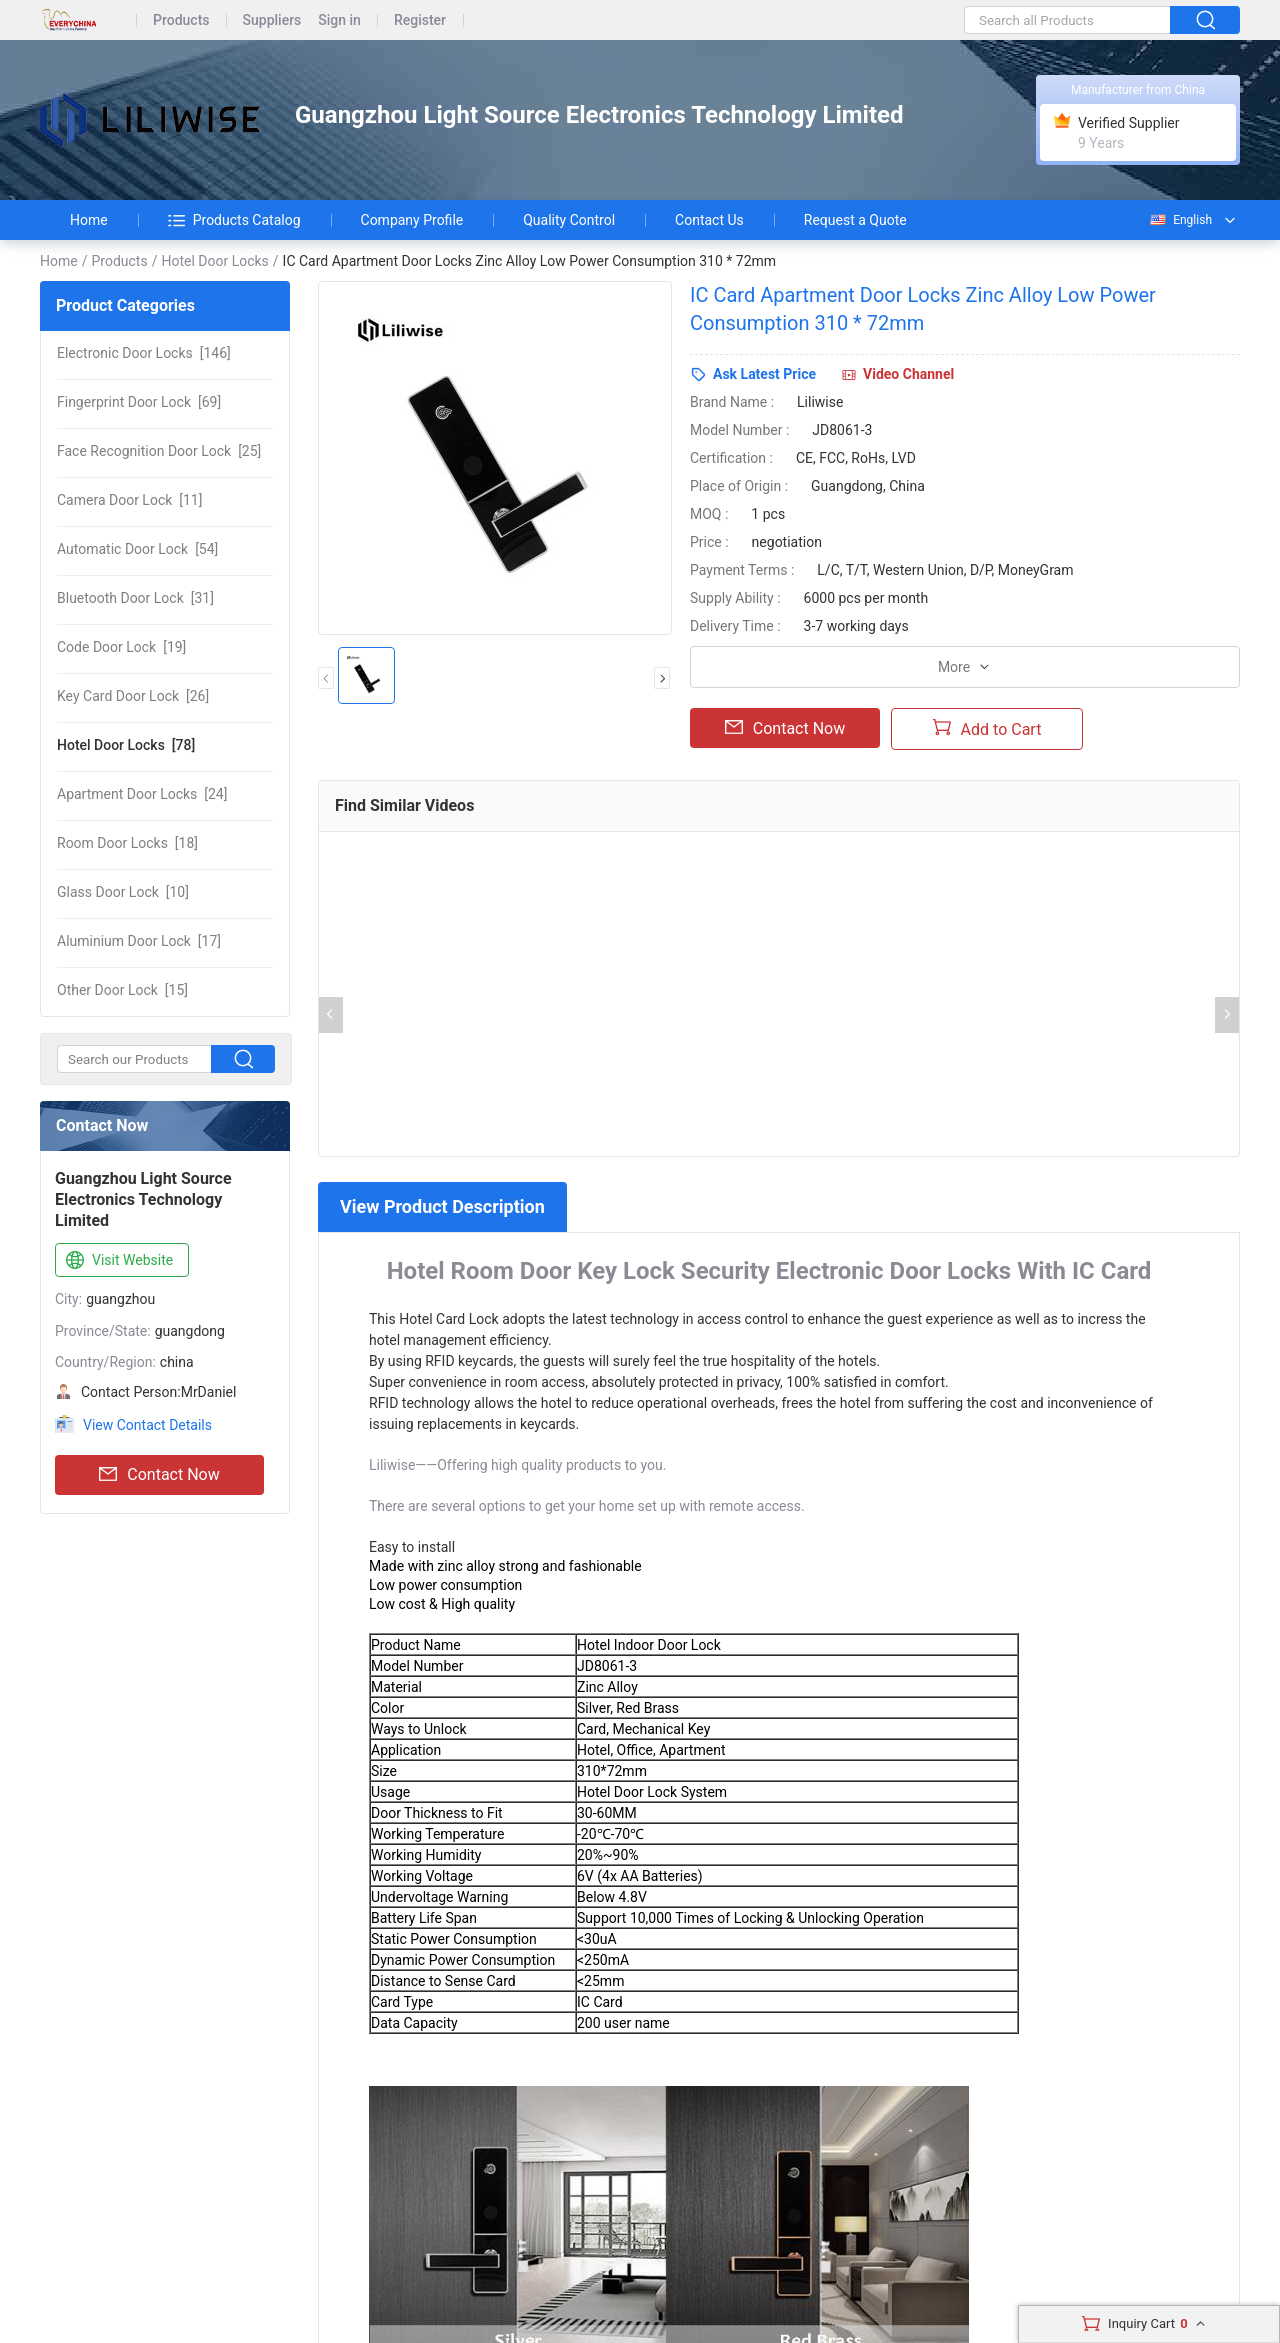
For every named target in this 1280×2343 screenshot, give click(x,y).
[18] (127, 843)
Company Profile (412, 220)
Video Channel (908, 374)
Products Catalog (234, 220)
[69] (139, 402)
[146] (144, 353)
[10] (123, 892)
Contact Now (159, 1475)
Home (89, 220)
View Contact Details (147, 1425)
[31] (135, 598)
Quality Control (569, 220)
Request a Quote (855, 220)
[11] (129, 500)
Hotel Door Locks (214, 261)
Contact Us (709, 220)
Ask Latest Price (764, 374)
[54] (137, 549)
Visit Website (117, 1261)
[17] (139, 941)
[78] (126, 745)
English (1180, 220)
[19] (121, 647)
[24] (142, 794)
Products (181, 20)
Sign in (339, 20)
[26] (133, 696)
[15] (122, 990)
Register (420, 20)
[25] (159, 451)
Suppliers (272, 20)
